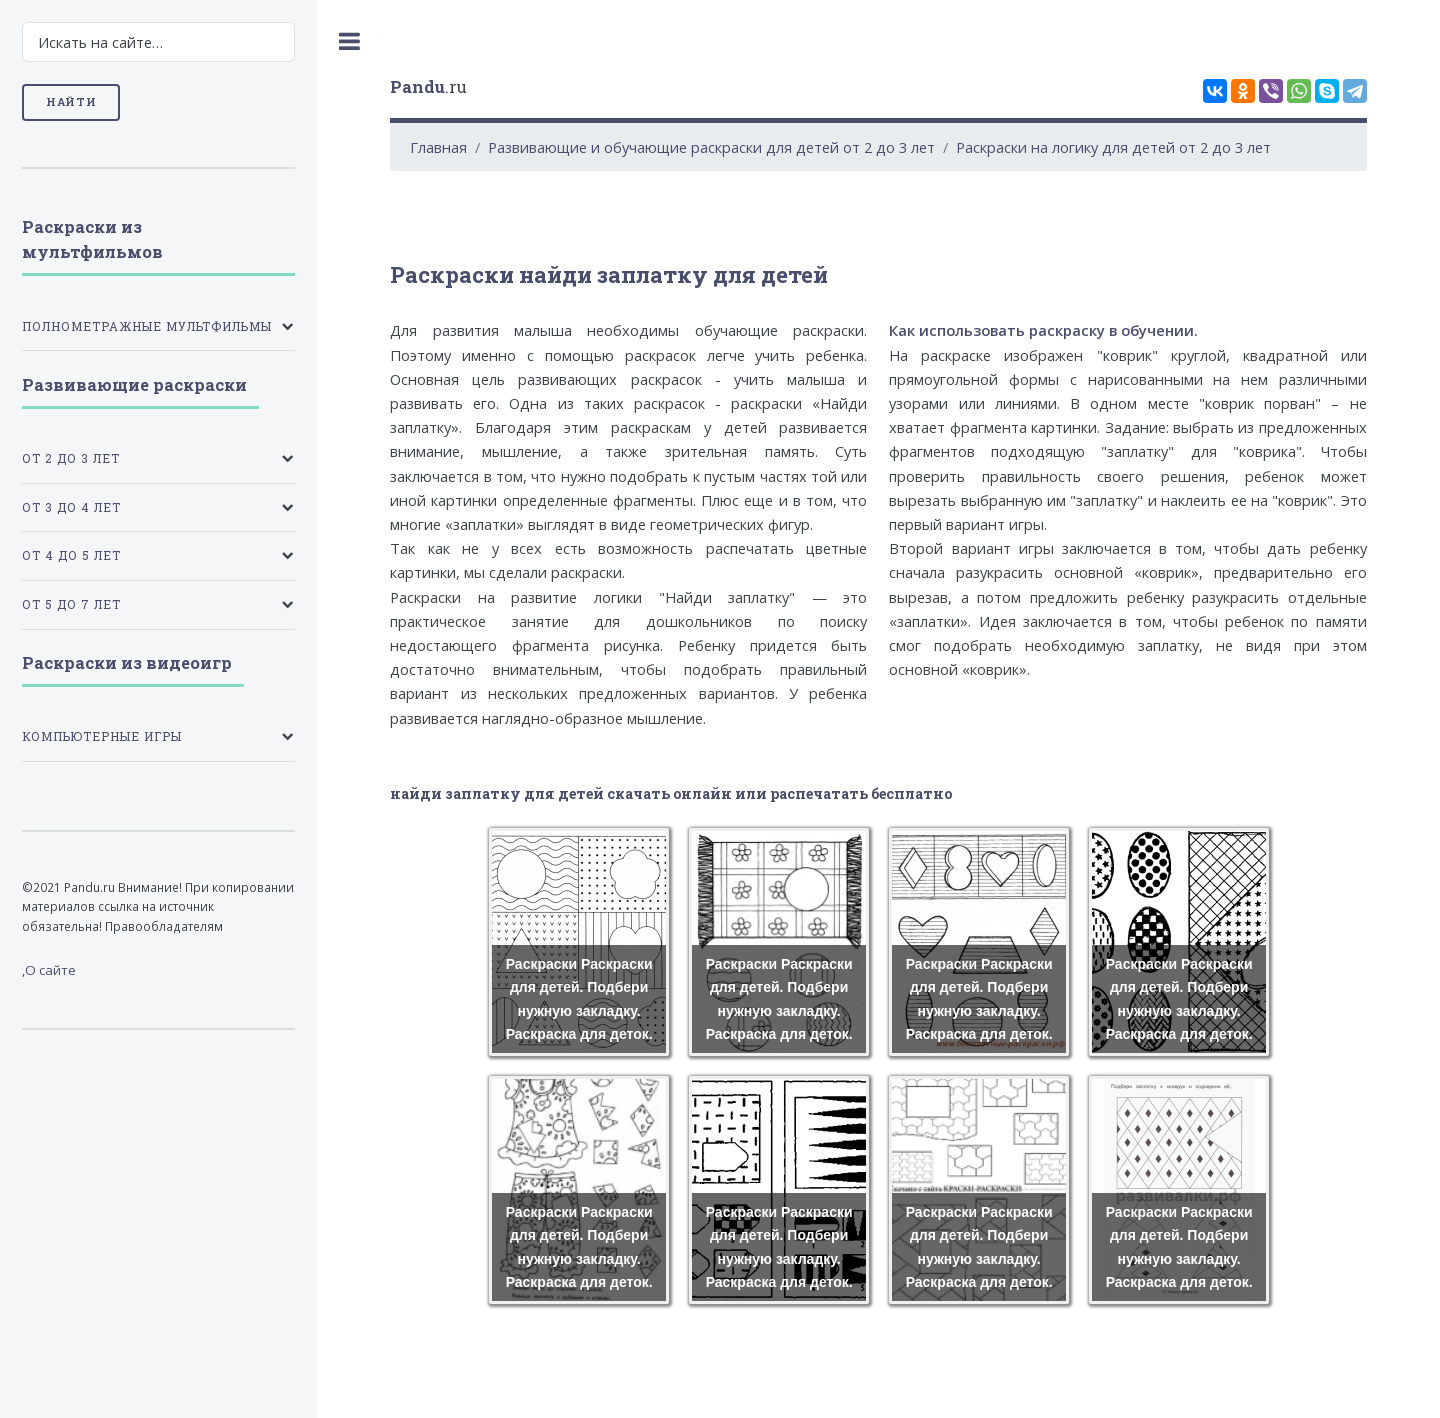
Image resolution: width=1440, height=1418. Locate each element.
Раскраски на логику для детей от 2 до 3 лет (1113, 147)
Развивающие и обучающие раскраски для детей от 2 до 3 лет (711, 147)
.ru (428, 86)
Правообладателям (164, 926)
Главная (438, 147)
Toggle (350, 41)
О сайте (50, 970)
